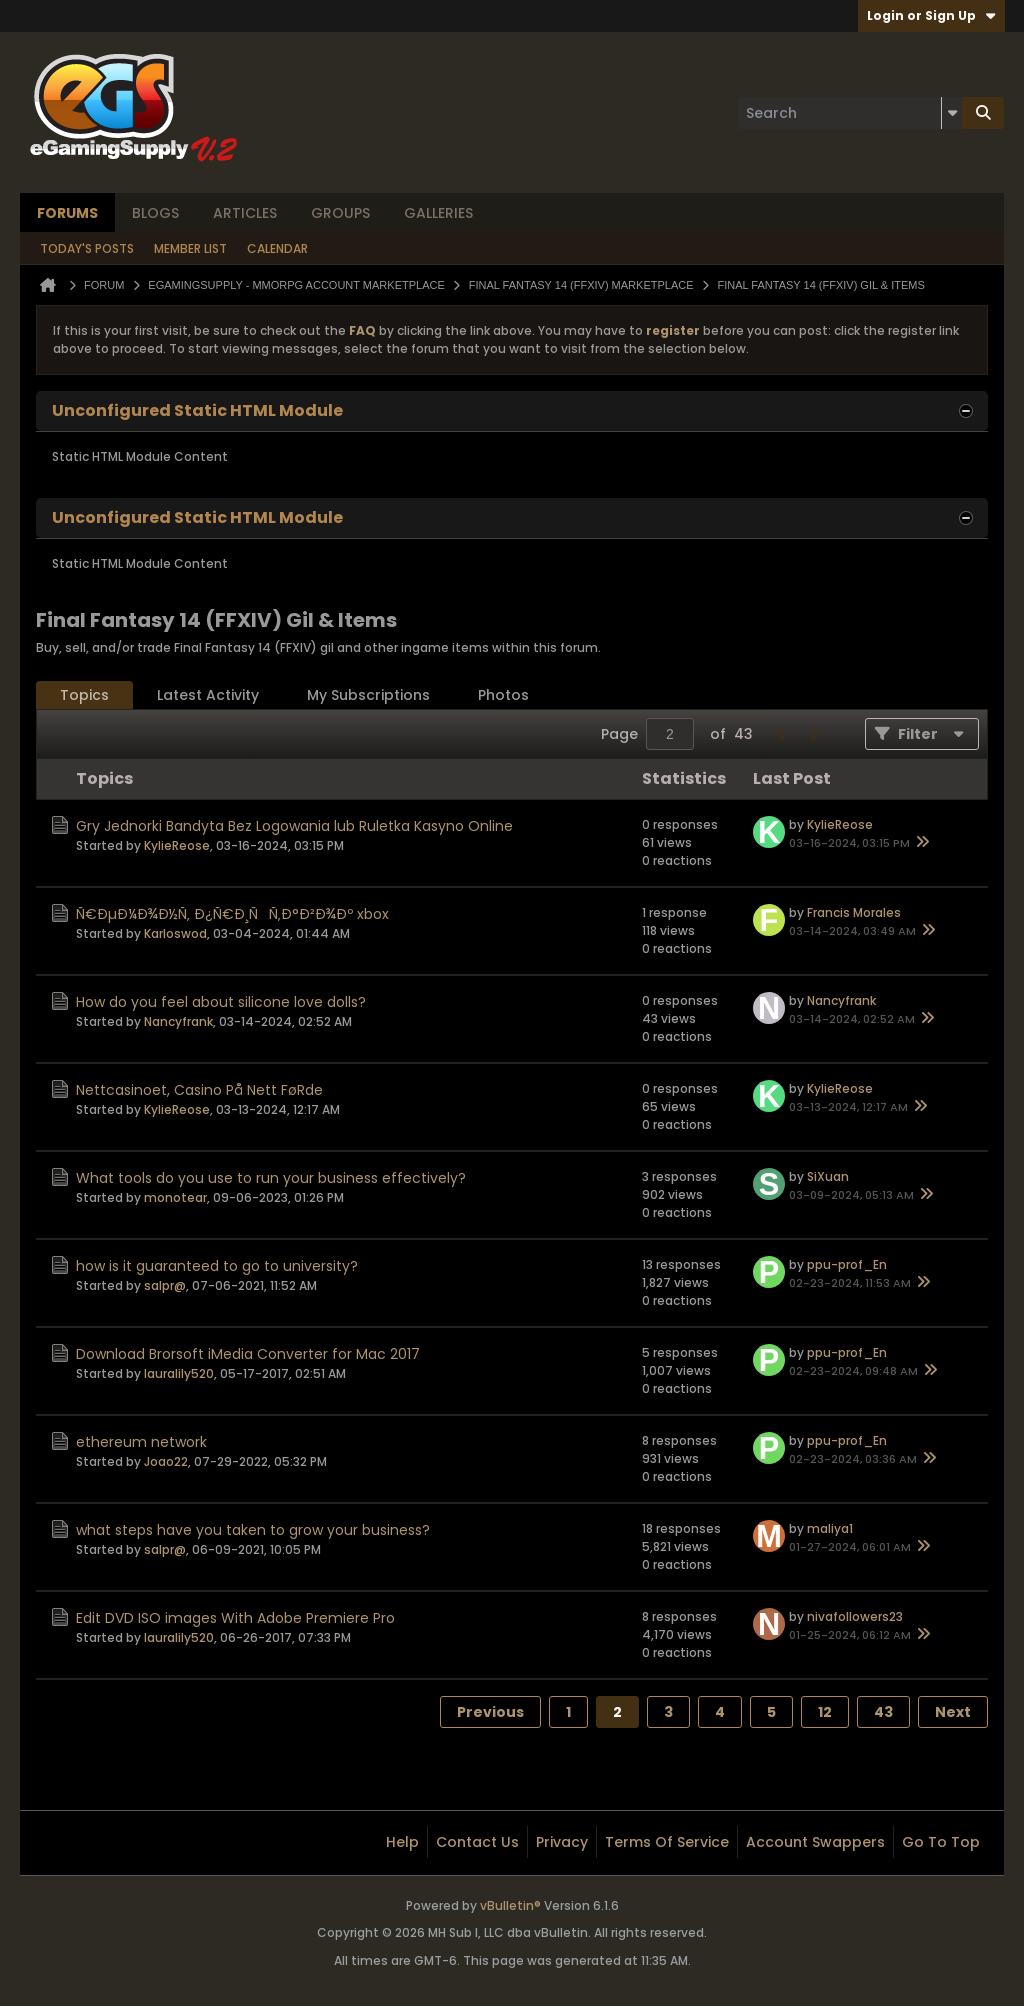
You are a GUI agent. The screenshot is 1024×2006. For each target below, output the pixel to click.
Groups (340, 213)
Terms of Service (667, 1842)
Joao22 (166, 1461)
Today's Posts (87, 248)
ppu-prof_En (847, 1264)
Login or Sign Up (931, 15)
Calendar (277, 248)
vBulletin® (510, 1905)
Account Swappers (815, 1842)
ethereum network (141, 1442)
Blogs (155, 213)
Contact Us (477, 1842)
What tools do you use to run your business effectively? (271, 1178)
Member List (190, 248)
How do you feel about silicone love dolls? (221, 1002)
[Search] (850, 113)
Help (402, 1842)
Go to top (941, 1842)
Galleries (438, 213)
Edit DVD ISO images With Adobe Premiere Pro (235, 1618)
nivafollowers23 (855, 1616)
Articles (245, 213)
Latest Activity (208, 695)
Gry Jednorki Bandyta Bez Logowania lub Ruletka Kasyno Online (294, 826)
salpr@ (165, 1285)
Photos (503, 695)
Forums (67, 213)
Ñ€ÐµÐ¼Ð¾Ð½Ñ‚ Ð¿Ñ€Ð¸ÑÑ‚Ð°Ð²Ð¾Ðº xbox (232, 914)
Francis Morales (854, 912)
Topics (84, 695)
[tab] (84, 695)
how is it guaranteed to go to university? (217, 1266)
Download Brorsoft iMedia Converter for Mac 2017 (248, 1354)
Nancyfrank (178, 1021)
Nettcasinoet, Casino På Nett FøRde (199, 1090)
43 (883, 1712)
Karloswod (175, 933)
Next (953, 1712)
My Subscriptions (368, 695)
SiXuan (828, 1176)
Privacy (562, 1842)
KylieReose (177, 845)
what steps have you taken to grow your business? (253, 1530)
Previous (490, 1712)
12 (825, 1712)
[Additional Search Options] (952, 113)
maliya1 (830, 1528)
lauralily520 (179, 1373)
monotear (175, 1197)
